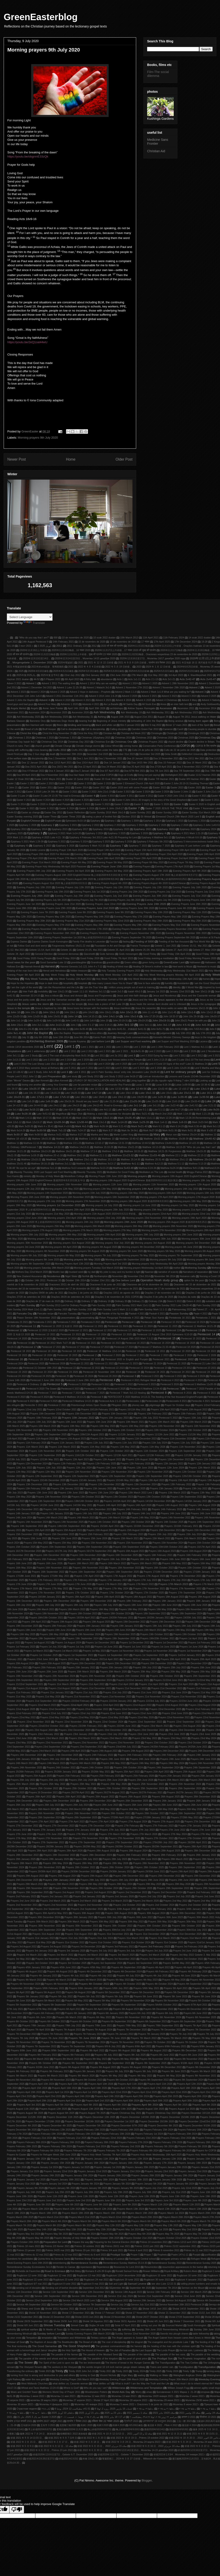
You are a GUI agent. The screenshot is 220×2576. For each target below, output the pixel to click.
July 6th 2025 (41, 1037)
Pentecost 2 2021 (135, 1355)
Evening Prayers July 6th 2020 (50, 900)
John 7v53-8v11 (196, 1029)
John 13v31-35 (55, 1016)
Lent (48, 1046)
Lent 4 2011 (70, 1064)
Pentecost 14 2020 (17, 1338)
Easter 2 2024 (65, 783)
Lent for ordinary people (180, 1072)
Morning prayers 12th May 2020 (62, 1189)
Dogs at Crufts (125, 775)
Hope (217, 979)
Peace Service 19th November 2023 (36, 1318)
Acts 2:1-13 (152, 679)
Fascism (114, 941)
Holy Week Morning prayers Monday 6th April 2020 (172, 975)
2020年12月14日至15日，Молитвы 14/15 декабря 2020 (85, 658)
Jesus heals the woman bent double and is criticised (157, 1004)
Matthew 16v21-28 (66, 1151)
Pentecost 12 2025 (151, 1330)
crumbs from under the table (103, 750)
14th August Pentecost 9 (35, 642)
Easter (212, 779)
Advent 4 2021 (83, 700)
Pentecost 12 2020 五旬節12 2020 (46, 1330)
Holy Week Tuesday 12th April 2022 (73, 979)
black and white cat (106, 725)
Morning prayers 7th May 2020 (137, 1255)
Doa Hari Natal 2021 (79, 775)
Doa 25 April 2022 (135, 766)
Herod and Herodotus (54, 970)
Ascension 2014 (207, 708)
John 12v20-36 (35, 1016)
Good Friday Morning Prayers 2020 (197, 958)
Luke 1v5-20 (27, 1101)
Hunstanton (183, 983)
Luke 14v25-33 (72, 1093)
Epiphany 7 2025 (161, 845)
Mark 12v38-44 (79, 1122)
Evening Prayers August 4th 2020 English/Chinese (159, 883)
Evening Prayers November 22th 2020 (177, 929)
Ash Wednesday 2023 (186, 712)
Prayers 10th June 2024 (99, 1422)
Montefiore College (74, 1176)
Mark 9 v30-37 (208, 1130)
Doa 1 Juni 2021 (85, 758)
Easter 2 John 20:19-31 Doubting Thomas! (186, 783)
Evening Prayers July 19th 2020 (52, 891)
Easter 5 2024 (121, 804)
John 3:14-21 (106, 1025)
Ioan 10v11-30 (60, 991)
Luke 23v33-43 (193, 1101)
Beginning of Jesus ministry (111, 721)
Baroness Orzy (38, 721)
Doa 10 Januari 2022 (138, 758)
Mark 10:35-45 (64, 1118)
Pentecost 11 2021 (93, 1326)
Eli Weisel (146, 816)
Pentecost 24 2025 (41, 1376)
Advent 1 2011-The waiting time (58, 683)
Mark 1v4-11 (160, 1122)
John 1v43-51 (72, 1020)
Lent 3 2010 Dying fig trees (154, 1055)
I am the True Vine (93, 987)
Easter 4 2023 (23, 800)
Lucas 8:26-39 (163, 1084)
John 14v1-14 (110, 1016)
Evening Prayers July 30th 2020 (150, 896)
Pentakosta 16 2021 (180, 1318)
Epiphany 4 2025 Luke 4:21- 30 (48, 837)
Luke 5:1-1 (142, 1109)
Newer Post (16, 459)
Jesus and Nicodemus (164, 995)
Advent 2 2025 (57, 692)
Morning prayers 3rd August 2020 (153, 1243)
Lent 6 (64, 1071)
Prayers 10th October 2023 (126, 1430)
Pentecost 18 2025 (72, 1351)
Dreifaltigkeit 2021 (174, 775)
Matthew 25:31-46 (155, 1159)
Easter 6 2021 (27, 808)
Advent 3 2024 (189, 696)
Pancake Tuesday (67, 1313)
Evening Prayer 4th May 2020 (76, 862)
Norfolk (86, 1276)
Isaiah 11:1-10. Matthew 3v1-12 (89, 991)
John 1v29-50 (54, 1020)
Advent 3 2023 (169, 696)
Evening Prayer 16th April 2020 (178, 850)
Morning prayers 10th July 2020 (199, 1180)
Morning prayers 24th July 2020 (82, 1222)
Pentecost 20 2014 (38, 1359)
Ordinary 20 (121, 1301)
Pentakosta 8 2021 (91, 1322)
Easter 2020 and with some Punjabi (129, 787)
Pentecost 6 (14, 1388)
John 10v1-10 (51, 1012)
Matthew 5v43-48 (123, 1167)
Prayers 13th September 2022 (186, 1497)
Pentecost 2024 (15, 1363)
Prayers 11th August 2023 (72, 1438)
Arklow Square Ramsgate (141, 708)
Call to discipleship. (95, 729)
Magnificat (61, 1114)
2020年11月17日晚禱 (171, 650)
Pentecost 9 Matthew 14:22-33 (78, 1401)
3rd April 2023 (175, 675)
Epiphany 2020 (121, 829)
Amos (163, 704)
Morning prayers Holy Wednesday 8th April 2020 (158, 1263)
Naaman (149, 1272)
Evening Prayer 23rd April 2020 (166, 854)
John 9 (212, 1029)
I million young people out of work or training (131, 987)
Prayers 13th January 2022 (65, 1488)
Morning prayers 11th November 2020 (153, 1184)
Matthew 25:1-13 (107, 1159)
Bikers (60, 725)
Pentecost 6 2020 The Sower (41, 1388)
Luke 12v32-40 (160, 1089)
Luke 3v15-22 (31, 1109)
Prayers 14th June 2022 (173, 1513)
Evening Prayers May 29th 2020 (130, 925)
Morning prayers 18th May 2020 (190, 1201)
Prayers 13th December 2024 (141, 1484)
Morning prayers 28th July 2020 (27, 1234)
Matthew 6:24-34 (147, 1168)
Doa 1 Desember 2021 (60, 758)
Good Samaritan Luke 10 (53, 962)
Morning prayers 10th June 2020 (24, 1184)
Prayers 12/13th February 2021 (153, 1455)
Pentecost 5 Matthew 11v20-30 (199, 1384)
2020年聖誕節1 (66, 662)
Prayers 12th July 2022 (19, 1467)
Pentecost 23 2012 (182, 1368)
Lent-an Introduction (153, 1076)
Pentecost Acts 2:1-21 (110, 1401)
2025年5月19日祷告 (88, 671)
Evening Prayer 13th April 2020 (66, 850)
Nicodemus (53, 1276)
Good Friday (149, 954)
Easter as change (30, 812)
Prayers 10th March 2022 (162, 1422)
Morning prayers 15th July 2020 (89, 1193)
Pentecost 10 (148, 1321)
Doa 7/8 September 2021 (187, 771)
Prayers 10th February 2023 (187, 1413)
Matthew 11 (13, 1143)
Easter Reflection (76, 812)
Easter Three (50, 816)
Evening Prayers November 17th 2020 (87, 929)
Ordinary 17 (87, 1301)
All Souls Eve (149, 704)
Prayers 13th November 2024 (51, 1497)
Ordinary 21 (138, 1301)
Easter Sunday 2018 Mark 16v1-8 (107, 812)
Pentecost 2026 (57, 1363)
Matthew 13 (53, 1143)
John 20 (104, 1020)
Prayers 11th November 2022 (186, 1447)
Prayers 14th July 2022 (86, 1513)
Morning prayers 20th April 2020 (73, 1209)
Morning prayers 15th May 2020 (127, 1193)
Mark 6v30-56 (38, 1130)
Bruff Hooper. (49, 729)
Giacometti (89, 954)
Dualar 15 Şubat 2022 (77, 779)
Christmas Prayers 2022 (150, 742)
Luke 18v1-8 (81, 1097)
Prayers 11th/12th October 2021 (83, 1455)
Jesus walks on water (171, 1008)
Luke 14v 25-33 (31, 1093)
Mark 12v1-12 (14, 1122)
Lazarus (203, 1041)
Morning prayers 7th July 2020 (101, 1255)
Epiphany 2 (47, 824)
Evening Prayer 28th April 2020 (103, 858)
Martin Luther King (123, 1134)
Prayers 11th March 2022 (62, 1447)
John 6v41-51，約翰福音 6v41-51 (129, 1029)
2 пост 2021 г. (26, 646)
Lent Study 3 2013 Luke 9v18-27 (121, 1076)
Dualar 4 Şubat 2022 (132, 779)
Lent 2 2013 (87, 1051)
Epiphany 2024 (208, 829)
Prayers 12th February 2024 (67, 1463)
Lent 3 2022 (32, 1060)
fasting (126, 941)
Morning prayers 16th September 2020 (114, 1197)
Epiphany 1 (111, 821)
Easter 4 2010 (107, 796)
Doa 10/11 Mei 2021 (194, 758)
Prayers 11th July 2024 (154, 1442)
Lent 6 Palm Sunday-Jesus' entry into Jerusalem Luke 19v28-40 (125, 1072)
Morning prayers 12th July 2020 (24, 1189)
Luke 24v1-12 (55, 1105)
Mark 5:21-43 (120, 1126)
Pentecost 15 (167, 1338)
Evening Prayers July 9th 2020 (161, 900)
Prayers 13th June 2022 (40, 1492)
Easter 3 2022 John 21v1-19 (97, 791)
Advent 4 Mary (189, 700)
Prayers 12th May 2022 (19, 1472)
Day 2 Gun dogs (36, 754)
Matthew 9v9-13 (191, 1168)
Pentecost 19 (133, 1351)
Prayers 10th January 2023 (114, 1418)
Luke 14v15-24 (52, 1093)
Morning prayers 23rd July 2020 (104, 1218)
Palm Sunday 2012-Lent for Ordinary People (63, 1305)
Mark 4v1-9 (82, 1126)
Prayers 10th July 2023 (194, 1418)
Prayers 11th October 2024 (149, 1451)
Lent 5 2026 (155, 1068)
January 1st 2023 (156, 991)
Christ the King (29, 733)
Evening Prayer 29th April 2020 (140, 858)
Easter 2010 (28, 787)
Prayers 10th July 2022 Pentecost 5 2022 (155, 1418)
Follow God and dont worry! (32, 946)
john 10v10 (89, 1012)
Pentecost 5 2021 (100, 1384)
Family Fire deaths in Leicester (88, 941)
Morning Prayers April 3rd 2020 (110, 1263)
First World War (201, 941)
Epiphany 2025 (15, 833)
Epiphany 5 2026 (123, 841)
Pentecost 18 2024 (46, 1351)
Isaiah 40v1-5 (135, 991)
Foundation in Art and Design (110, 946)
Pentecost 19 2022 (205, 1351)
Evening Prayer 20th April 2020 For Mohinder (46, 854)
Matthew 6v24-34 (169, 1168)
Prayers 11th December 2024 (176, 1438)
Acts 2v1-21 (168, 679)
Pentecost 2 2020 (111, 1355)
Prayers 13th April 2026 (181, 1480)
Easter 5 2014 (18, 804)
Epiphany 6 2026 (65, 845)
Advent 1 (31, 683)
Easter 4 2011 (126, 796)
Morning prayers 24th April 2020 (189, 1218)
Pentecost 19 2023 (17, 1355)
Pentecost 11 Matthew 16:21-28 (199, 1326)
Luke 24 (210, 1101)
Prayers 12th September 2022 (42, 1476)
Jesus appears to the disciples (176, 999)
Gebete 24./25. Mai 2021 (90, 950)
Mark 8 (94, 1130)
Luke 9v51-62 (43, 1114)
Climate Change (63, 746)
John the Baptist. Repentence (69, 1033)
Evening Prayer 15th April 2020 (141, 850)
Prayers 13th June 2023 (71, 1492)
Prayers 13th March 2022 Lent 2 (136, 1492)
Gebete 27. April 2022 (176, 950)
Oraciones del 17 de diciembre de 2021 (75, 1288)
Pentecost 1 (129, 1321)
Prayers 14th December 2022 (59, 1509)
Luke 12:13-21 (96, 1089)
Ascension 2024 (37, 712)
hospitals (83, 983)
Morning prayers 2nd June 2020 (82, 1239)
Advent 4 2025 (143, 700)
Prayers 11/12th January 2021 (125, 1434)
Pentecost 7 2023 (47, 1393)
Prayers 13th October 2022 (85, 1497)
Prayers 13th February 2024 (31, 1488)
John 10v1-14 (71, 1012)
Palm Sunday (27, 1305)
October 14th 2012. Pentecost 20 (43, 1280)
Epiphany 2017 (80, 829)
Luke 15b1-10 (127, 1093)
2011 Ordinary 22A (77, 646)
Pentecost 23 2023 (17, 1372)
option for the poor (194, 1280)
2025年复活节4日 (50, 675)
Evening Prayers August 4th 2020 (110, 883)
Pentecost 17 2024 (124, 1347)
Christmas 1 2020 (44, 737)
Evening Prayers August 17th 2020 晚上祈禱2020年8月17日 (165, 875)
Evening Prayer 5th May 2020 (112, 862)
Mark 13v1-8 (99, 1122)
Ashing (102, 716)
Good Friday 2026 (90, 958)
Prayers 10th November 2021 (164, 1426)
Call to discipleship (71, 729)
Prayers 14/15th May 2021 (78, 1505)
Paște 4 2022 (200, 1313)
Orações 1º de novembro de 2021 (163, 1293)
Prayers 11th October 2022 (80, 1451)
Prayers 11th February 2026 (31, 1442)
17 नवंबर (145, 642)
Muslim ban (58, 1272)
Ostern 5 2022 (174, 1301)
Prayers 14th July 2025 (144, 1513)
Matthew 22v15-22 (31, 1159)
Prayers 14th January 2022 (201, 1509)
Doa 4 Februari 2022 (33, 771)
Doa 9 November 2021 (52, 775)
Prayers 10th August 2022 (193, 1409)
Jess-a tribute (51, 995)
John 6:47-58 (45, 1029)
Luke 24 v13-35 (15, 1105)
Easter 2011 (46, 787)
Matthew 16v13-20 (41, 1151)
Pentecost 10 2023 (171, 1322)
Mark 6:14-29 (177, 1126)
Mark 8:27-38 (110, 1130)
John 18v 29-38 (191, 1016)
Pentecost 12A (173, 1330)
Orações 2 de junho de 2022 (200, 1293)
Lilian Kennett (41, 1080)
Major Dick (76, 1114)
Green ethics (131, 962)
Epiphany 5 (213, 837)
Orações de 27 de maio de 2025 (43, 1301)
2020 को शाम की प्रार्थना (112, 646)
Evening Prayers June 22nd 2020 (103, 904)
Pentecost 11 (28, 1326)
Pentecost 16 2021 (86, 1343)
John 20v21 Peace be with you (191, 1020)
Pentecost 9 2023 (25, 1401)
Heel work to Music (182, 966)
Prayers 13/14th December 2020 (48, 1480)
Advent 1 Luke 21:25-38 (69, 687)
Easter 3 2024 (142, 791)
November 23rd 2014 (138, 1276)
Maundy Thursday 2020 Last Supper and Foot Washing (43, 1172)
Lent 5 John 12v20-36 (178, 1068)
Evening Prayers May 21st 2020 (72, 921)
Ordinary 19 (104, 1301)
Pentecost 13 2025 (121, 1334)
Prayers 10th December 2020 (45, 1413)
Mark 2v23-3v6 (200, 1122)
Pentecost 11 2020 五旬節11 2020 (59, 1326)
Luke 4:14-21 (70, 1109)
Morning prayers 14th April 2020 (140, 1188)
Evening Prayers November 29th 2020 (140, 933)
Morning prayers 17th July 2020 (44, 1201)
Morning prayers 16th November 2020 (70, 1197)
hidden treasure (78, 970)
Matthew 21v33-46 (150, 1155)
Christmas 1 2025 (67, 737)
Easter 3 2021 (70, 791)
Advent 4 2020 (63, 700)
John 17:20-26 (151, 1016)
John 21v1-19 (19, 1024)
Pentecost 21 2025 (177, 1363)
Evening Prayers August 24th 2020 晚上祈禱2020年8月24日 (88, 879)
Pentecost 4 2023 (170, 1380)
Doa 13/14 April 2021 (88, 762)
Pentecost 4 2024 (193, 1380)
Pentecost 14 (206, 1334)
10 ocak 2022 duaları (104, 637)
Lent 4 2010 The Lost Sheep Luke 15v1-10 (36, 1064)
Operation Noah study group (159, 1280)
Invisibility (43, 991)
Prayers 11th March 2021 (30, 1447)
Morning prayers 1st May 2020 (177, 1205)
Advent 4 (44, 699)
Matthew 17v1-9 (110, 1151)
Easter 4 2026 (81, 800)
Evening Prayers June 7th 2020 (37, 912)
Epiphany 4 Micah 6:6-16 (189, 837)
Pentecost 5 (55, 1384)
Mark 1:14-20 (184, 1114)
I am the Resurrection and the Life (61, 987)
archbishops (116, 708)
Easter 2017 (99, 787)
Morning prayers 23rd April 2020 (64, 1218)
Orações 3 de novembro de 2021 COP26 (117, 1297)
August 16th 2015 (120, 717)
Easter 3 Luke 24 (20, 796)
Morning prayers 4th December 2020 (141, 1247)
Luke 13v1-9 (201, 1088)
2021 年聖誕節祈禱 (17, 666)
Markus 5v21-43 (56, 1134)
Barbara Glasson (16, 721)
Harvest (49, 966)
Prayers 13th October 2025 (151, 1497)
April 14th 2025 (76, 708)
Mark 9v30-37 (15, 1134)
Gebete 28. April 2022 (18, 954)
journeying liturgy (147, 1033)
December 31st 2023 (124, 754)
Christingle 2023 (196, 733)
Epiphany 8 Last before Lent (190, 845)
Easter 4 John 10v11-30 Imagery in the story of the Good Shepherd (151, 800)
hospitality (68, 983)
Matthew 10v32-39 (154, 1138)
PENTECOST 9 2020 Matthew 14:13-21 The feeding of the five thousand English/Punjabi (155, 1397)
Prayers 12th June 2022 (109, 1467)
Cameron (168, 729)
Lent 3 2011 (179, 1055)
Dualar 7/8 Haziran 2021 (161, 779)
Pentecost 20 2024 (64, 1359)
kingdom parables (16, 1041)
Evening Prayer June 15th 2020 (109, 866)
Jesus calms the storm (35, 1003)
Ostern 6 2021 (193, 1301)
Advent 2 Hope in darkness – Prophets (90, 692)
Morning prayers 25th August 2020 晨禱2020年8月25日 (177, 1222)
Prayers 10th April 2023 (163, 1409)
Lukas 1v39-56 (183, 1084)
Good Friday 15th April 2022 (176, 954)
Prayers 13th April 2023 (151, 1480)
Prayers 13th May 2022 (203, 1492)
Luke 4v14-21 (124, 1109)
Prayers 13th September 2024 (45, 1501)
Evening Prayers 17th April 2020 (172, 866)
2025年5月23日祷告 (189, 671)
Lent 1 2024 (122, 1047)
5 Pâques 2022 (52, 679)
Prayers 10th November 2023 (22, 1430)
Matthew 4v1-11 (130, 1163)
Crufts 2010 (59, 749)
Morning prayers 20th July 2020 (112, 1209)
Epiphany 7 (116, 845)
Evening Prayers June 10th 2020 (199, 900)
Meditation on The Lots (151, 1172)
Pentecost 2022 (184, 1359)
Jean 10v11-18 (202, 991)
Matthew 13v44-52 (165, 1143)
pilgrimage (154, 1405)
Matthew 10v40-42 (204, 1138)
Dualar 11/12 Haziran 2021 (202, 775)
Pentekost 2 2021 (57, 1405)
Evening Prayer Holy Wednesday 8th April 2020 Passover (56, 866)
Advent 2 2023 (18, 692)
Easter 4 (90, 795)
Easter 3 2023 (123, 791)
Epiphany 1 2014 (152, 821)
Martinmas (143, 1134)
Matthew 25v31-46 (17, 1163)
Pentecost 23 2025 (68, 1372)
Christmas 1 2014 (21, 737)
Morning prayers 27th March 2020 (81, 1230)
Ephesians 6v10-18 (76, 821)
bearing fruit (85, 721)
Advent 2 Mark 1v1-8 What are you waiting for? (166, 692)
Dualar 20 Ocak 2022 (105, 779)
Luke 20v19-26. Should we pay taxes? (79, 1101)
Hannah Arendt (32, 966)
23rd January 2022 (95, 675)
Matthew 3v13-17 (107, 1163)
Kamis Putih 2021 (102, 1037)
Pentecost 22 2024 (139, 1368)
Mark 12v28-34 (56, 1122)
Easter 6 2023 (47, 808)
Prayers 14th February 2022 (132, 1509)
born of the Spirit (200, 725)
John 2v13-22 (57, 1024)
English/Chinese (30, 820)
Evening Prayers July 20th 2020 (127, 891)
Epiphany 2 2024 (135, 825)
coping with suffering (18, 750)
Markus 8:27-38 (77, 1134)
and (194, 704)
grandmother (113, 962)
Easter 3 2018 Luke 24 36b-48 (42, 791)
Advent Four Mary (47, 704)
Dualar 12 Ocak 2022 (18, 779)
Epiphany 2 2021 (68, 825)
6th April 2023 (72, 679)
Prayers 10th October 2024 (159, 1430)
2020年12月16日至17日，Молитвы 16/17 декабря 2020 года (152, 658)
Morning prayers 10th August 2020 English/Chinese (179, 1176)
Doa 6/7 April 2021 (110, 771)
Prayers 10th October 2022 (93, 1430)
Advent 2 (194, 687)
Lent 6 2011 (79, 1072)
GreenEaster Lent (174, 962)
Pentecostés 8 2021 (176, 1401)
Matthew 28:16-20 (40, 1163)
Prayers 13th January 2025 (131, 1488)
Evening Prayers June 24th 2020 (146, 903)
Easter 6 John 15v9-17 (111, 808)
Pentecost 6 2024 (93, 1388)
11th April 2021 (151, 637)
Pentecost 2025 (36, 1363)
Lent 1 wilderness (35, 1051)
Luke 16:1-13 (208, 1092)
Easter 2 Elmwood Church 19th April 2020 (138, 783)
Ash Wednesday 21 (82, 717)
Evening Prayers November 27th (97, 933)
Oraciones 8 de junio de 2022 (106, 1284)
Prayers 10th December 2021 (81, 1413)
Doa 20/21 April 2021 (36, 766)
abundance (107, 679)
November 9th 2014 (164, 1276)
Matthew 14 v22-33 (189, 1143)
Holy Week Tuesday (37, 978)
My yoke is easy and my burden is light (119, 1272)
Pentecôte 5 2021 (34, 1405)
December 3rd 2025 (149, 754)
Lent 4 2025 (121, 1064)
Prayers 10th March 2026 (42, 1426)
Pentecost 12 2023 (103, 1330)
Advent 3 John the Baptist (21, 700)
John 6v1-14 (63, 1029)
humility (169, 983)
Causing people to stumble (202, 729)
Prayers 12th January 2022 (168, 1463)
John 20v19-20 (140, 1020)
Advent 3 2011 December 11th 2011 (65, 696)
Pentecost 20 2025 (90, 1359)
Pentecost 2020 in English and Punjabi (126, 1359)
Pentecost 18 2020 (186, 1347)
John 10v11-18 (107, 1012)
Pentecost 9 (97, 1397)
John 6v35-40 (81, 1029)
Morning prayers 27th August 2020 (40, 1230)
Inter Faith (28, 991)
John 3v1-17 (164, 1024)
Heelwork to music (206, 966)
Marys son (171, 1134)
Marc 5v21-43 (143, 1114)
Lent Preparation (51, 1076)
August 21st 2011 (143, 717)
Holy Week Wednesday (140, 979)
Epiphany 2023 (188, 829)
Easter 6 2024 (67, 808)
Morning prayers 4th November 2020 (45, 1251)
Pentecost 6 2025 (116, 1388)
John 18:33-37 (171, 1016)
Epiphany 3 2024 (94, 833)
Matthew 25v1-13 (179, 1159)
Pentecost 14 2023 (42, 1338)
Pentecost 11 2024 (142, 1326)
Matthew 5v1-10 (48, 1168)
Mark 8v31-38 (189, 1130)
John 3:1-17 (88, 1025)
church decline (176, 742)
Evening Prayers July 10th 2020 (34, 887)
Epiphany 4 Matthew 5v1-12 (156, 837)
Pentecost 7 (174, 1388)
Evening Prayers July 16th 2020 (190, 887)
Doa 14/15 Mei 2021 (142, 762)
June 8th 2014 (81, 1037)
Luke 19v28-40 (139, 1097)
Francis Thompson (140, 946)
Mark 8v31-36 (169, 1130)
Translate (34, 622)
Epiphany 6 (21, 845)
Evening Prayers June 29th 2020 (54, 908)
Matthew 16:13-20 (152, 1147)
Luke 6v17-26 (176, 1109)
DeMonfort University (192, 754)
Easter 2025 (194, 787)
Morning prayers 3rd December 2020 (196, 1243)
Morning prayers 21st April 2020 (190, 1209)
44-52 (37, 679)
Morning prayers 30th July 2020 (160, 1239)
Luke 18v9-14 (100, 1097)
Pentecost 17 (29, 1346)
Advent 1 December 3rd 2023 (36, 687)
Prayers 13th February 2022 (176, 1484)
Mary (157, 1134)
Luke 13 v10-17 (181, 1089)
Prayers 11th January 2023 (65, 1442)
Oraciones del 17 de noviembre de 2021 (164, 1288)
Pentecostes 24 (153, 1401)
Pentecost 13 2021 (45, 1334)
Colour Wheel (111, 746)
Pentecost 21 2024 (152, 1363)
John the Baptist (37, 1033)
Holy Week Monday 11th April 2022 (118, 975)
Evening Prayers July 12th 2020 (73, 887)
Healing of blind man (117, 966)
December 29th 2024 (71, 754)
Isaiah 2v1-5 (117, 991)
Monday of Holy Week (48, 1176)
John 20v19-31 (161, 1020)
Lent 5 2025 (138, 1068)
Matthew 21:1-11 (98, 1155)
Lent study (71, 1076)
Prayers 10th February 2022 (153, 1413)
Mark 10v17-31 (84, 1118)
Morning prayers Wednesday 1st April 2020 (146, 1268)
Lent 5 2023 (104, 1068)
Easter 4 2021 (199, 796)
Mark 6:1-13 (159, 1126)
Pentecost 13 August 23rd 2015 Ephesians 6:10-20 (164, 1334)
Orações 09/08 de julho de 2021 (46, 1293)
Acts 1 (120, 679)
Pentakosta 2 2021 (206, 1318)
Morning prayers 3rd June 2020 (23, 1247)
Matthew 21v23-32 (123, 1155)
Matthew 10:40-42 (129, 1138)
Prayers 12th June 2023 (140, 1467)
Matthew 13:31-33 (118, 1143)
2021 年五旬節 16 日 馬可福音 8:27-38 (196, 662)
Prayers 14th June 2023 (203, 1513)
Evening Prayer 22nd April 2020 (128, 854)
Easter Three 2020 (71, 816)
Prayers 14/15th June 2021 (45, 1505)
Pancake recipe (45, 1313)
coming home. (130, 746)
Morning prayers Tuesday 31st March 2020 (96, 1268)
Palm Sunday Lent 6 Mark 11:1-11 (115, 1309)
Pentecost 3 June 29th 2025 (80, 1380)
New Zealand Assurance (29, 1276)
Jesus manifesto (122, 1008)
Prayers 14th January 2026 (54, 1513)
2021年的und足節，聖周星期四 (47, 666)
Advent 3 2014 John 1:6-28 (103, 696)
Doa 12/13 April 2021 (60, 762)
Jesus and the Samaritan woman (58, 1000)
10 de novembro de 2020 (75, 637)
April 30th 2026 (97, 708)
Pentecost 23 (161, 1368)
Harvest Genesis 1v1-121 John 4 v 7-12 (81, 966)
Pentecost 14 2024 (66, 1338)
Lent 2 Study (31, 1055)
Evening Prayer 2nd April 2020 (178, 858)
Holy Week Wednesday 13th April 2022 (177, 979)
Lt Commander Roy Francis (116, 1084)
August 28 (162, 717)
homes (206, 979)
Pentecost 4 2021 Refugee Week (138, 1380)
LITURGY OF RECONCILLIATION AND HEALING (99, 1080)
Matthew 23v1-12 (83, 1159)
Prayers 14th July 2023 (115, 1513)
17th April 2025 (162, 642)
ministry (27, 1176)
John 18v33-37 (212, 1016)
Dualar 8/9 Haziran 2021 (192, 779)
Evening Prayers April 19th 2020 (150, 871)
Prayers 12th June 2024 (171, 1467)
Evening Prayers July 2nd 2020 (111, 896)
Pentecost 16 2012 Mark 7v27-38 (53, 1343)
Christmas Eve (102, 742)
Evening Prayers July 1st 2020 (90, 891)
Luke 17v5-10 (61, 1096)
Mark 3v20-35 (26, 1126)
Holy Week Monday (82, 974)
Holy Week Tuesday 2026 (109, 979)
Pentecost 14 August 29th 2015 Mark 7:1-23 (129, 1338)
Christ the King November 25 (57, 733)
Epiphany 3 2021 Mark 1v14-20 (64, 833)
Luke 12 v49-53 (75, 1089)
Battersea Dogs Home (62, 721)
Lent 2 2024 (172, 1051)
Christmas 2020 (165, 737)
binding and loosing (79, 724)
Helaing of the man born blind (22, 970)
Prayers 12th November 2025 (153, 1472)
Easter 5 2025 (141, 804)
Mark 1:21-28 (203, 1114)
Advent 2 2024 (38, 692)
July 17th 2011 (203, 1033)
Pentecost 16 (24, 1343)
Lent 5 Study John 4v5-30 (42, 1072)
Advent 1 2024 (130, 683)
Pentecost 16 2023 (135, 1343)
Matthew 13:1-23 (72, 1143)
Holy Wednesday (154, 970)
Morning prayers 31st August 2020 (72, 1243)
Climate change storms (88, 746)
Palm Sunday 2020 (101, 1305)
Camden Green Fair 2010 (145, 729)
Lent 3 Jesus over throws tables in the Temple (118, 1060)
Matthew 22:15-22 (197, 1155)
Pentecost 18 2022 (210, 1347)
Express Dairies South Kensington (50, 941)
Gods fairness (106, 954)
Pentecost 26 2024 (108, 1376)
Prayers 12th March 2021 (202, 1467)
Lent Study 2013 (90, 1076)
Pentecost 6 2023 (70, 1388)
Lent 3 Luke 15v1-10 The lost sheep (191, 1060)
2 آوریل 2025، (45, 646)
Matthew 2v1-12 (63, 1163)
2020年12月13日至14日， (37, 658)
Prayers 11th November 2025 (45, 1451)
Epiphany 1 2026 (27, 825)
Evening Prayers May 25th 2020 (190, 921)
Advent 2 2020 (212, 687)
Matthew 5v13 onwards (74, 1168)
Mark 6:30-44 (195, 1126)
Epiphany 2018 (101, 829)
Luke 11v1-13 (54, 1088)
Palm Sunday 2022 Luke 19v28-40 (173, 1305)
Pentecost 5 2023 (146, 1384)
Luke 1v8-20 (46, 1101)
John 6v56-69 (176, 1029)
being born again (198, 720)
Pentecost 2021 (161, 1359)
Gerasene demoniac (68, 954)
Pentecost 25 (62, 1376)
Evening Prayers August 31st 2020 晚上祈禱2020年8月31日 (55, 883)
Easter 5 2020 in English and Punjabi (50, 804)
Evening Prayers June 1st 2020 (24, 904)
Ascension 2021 (15, 712)
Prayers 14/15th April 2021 (118, 1501)
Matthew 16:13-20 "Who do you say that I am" (191, 1147)
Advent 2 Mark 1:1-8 (126, 692)
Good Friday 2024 (66, 958)
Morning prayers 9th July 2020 (38, 437)
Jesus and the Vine (142, 1000)
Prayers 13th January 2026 (164, 1488)
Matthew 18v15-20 (196, 1151)
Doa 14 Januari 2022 (115, 762)
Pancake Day (24, 1313)
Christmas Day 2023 (79, 742)
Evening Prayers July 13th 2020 (112, 887)
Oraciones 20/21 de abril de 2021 (67, 1284)
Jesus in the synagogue (203, 1004)
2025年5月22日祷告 (164, 671)
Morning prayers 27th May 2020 (120, 1230)
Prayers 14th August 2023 (170, 1505)
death (52, 754)
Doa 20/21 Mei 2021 (62, 766)
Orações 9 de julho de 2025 (158, 1297)
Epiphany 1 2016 (197, 821)
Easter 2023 (177, 787)
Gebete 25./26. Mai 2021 (148, 950)
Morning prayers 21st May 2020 (52, 1214)
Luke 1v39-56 (200, 1096)
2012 (94, 646)
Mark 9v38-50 (35, 1134)
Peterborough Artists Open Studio (89, 1405)
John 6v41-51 (100, 1029)
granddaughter (79, 962)
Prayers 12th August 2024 (140, 1459)
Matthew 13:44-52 (141, 1143)
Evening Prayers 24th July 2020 (34, 871)
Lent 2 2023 (155, 1051)
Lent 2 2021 (104, 1051)
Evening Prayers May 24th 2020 (151, 921)
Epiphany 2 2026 (179, 825)
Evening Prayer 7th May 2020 (183, 862)
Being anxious (175, 721)
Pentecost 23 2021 (206, 1368)
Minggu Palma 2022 (197, 1172)
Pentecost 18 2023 (21, 1351)
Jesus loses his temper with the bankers (88, 1008)
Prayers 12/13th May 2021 (44, 1459)
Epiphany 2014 (39, 829)
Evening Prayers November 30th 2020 (186, 933)
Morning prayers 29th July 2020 (142, 1234)
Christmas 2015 (144, 737)
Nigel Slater (71, 1276)
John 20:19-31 (120, 1020)
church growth (42, 746)
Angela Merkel (18, 708)
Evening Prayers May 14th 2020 (92, 916)
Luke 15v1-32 (147, 1092)
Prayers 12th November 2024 (117, 1472)
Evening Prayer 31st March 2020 (39, 862)
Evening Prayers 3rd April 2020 (73, 871)
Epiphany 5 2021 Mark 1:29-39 (27, 841)
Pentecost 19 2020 (180, 1351)
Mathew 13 (210, 1134)
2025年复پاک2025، (26, 675)
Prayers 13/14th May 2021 (121, 1480)
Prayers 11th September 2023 (185, 1451)
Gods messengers (128, 954)
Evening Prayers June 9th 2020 (113, 912)
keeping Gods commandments (132, 1037)
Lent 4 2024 (104, 1064)
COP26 (185, 745)
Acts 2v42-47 (187, 679)
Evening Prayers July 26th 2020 (30, 895)
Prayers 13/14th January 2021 (86, 1480)
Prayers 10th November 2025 (58, 1430)
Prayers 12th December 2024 (32, 1463)
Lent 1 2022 (105, 1047)
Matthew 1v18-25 (30, 1155)
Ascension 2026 (80, 712)
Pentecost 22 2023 (115, 1368)
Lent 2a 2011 (116, 1055)
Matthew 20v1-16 (76, 1155)
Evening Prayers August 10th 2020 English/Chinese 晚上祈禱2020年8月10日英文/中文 (82, 875)
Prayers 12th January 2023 (202, 1463)
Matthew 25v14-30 (204, 1159)
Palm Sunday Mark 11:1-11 (153, 1309)
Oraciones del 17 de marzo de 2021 (119, 1288)
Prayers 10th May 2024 (132, 1426)
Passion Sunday (179, 1313)
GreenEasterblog (40, 17)
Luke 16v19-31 (16, 1096)
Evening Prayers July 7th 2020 (87, 900)
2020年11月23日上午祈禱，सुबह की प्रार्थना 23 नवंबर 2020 (88, 654)
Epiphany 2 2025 (157, 825)
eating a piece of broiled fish (101, 816)
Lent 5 (216, 1063)
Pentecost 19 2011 (155, 1351)
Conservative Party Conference (159, 746)
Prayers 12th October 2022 (187, 1472)
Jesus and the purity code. (21, 1000)
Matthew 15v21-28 (128, 1147)
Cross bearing (40, 750)
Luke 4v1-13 (87, 1109)
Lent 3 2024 (66, 1060)
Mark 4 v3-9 (64, 1126)
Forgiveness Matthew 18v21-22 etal (71, 946)
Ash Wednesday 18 (131, 712)
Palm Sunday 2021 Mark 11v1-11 (133, 1305)
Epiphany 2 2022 (90, 825)
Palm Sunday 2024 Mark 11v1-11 (25, 1309)
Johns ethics (96, 1033)
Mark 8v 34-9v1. (130, 1130)
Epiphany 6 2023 (42, 845)
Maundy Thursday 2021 (89, 1172)
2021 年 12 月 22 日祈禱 (101, 662)
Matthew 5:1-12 (176, 1163)
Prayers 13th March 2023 (172, 1492)
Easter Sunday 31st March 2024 (199, 812)
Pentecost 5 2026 (169, 1384)
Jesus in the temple (18, 1008)
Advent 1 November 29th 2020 (168, 687)
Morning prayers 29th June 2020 (181, 1234)
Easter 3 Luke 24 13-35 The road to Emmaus (57, 796)
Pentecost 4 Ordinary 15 (29, 1384)
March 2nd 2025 (164, 1114)
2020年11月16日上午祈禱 (33, 650)
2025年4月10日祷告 (38, 671)
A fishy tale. (90, 679)
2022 (70, 666)
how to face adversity (149, 983)
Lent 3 (131, 1055)
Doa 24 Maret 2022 (111, 766)
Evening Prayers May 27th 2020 (53, 925)
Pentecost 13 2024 (96, 1334)
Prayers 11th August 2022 (41, 1438)
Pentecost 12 (14, 1330)
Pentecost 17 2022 (75, 1347)
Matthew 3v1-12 (84, 1163)
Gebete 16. (66, 950)
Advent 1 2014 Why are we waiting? (99, 683)
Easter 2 (11, 783)
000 (56, 637)
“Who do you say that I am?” (34, 637)
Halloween (195, 962)
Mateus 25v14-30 (191, 1134)
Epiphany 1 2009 (130, 821)
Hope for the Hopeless (22, 983)
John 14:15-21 (90, 1016)
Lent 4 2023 (87, 1064)
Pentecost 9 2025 (48, 1401)
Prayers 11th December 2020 (105, 1438)
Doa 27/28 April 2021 (161, 766)
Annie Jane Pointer (53, 708)
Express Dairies (19, 941)
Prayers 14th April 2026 (139, 1505)
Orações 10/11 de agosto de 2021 (121, 1293)
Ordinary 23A (155, 1301)
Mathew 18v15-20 (41, 1138)
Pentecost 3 (129, 1375)
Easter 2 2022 (27, 783)
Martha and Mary (100, 1134)
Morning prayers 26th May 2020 (131, 1226)
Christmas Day (207, 737)
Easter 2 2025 (84, 783)
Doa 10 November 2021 (166, 758)
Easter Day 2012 (53, 812)
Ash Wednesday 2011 (158, 712)
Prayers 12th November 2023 (81, 1472)
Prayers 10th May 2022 (73, 1426)
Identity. (177, 987)
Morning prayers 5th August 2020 (87, 1251)
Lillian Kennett (60, 1080)
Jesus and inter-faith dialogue (132, 995)
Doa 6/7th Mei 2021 (134, 771)
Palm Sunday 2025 (57, 1309)
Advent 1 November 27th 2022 (132, 687)
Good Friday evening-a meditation (156, 958)
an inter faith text (179, 704)
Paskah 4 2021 (137, 1313)
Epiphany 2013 (19, 829)
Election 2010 (128, 816)
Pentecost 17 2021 (51, 1347)
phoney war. (138, 1405)
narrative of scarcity (168, 1272)
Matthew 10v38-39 (178, 1138)
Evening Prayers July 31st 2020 (189, 896)
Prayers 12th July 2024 (79, 1467)
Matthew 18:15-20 (133, 1151)
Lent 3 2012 (196, 1055)
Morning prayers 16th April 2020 (165, 1193)
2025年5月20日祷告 (113, 671)
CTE (125, 750)
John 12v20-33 (15, 1016)
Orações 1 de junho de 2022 (83, 1293)
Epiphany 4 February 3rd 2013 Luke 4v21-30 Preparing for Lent (103, 837)
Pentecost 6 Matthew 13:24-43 (146, 1388)
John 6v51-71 (158, 1029)
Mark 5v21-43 (139, 1126)
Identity (163, 987)
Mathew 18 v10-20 (17, 1138)
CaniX (180, 729)
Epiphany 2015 (60, 829)
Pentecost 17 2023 (100, 1347)
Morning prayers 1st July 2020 (102, 1205)
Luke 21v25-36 (132, 1101)
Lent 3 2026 (83, 1060)
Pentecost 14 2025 (91, 1338)
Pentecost (111, 1321)
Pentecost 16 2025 (185, 1343)
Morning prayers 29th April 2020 (104, 1234)
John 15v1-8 (131, 1016)
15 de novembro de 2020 (91, 642)
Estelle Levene (37, 850)
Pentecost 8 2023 (16, 1397)
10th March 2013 (129, 637)
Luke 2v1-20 (153, 1105)
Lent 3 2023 (49, 1060)
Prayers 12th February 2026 (135, 1463)
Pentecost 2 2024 (182, 1355)
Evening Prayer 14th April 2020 (103, 850)
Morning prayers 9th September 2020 (30, 1263)
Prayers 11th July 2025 (183, 1442)
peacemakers (68, 1318)
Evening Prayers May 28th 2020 (92, 925)
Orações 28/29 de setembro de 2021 (70, 1297)
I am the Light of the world (24, 987)
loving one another (31, 1084)
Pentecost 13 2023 (70, 1334)
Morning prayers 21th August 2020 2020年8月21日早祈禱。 (106, 1214)
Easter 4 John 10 (102, 800)
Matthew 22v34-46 (57, 1159)
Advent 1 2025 (150, 683)
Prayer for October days (177, 1405)
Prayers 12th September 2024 (115, 1476)
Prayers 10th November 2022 (200, 1426)
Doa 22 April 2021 (87, 766)
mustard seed (76, 1272)
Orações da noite (187, 1297)
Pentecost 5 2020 (77, 1384)
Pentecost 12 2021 (78, 1330)
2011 (59, 645)
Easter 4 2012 (145, 796)
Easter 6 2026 (87, 808)
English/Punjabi (53, 821)
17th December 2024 (185, 642)
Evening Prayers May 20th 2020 (34, 921)
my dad (91, 1272)
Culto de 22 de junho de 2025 (180, 750)
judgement (165, 1033)
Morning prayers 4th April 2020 (61, 1247)
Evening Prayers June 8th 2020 (75, 912)
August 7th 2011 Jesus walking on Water (194, 717)
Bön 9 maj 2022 (153, 725)
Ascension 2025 (58, 712)
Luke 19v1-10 (119, 1097)
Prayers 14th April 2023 (109, 1505)
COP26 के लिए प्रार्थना (205, 746)
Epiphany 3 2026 (139, 833)
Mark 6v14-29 (18, 1130)
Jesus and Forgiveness (100, 995)
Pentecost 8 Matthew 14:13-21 (69, 1397)
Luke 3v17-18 (51, 1109)
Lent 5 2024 (121, 1068)
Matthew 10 (108, 1138)
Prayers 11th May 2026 (152, 1447)
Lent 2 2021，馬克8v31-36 (130, 1051)
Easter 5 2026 (161, 804)
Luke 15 (111, 1093)
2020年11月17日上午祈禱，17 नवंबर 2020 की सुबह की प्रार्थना (125, 650)
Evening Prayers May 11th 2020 (190, 912)
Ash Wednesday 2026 (56, 717)
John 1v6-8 (90, 1020)
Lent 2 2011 (69, 1051)
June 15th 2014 (61, 1037)
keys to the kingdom (205, 1037)
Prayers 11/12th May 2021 (193, 1434)
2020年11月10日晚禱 (138, 646)
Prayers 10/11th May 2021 (132, 1409)
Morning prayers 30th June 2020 (199, 1239)
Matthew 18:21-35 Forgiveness (165, 1151)
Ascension (166, 708)
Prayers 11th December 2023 (141, 1438)
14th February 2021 (63, 642)
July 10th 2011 (183, 1033)
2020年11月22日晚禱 (44, 654)
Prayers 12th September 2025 (152, 1476)
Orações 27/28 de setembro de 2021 (26, 1297)
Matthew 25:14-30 (130, 1159)
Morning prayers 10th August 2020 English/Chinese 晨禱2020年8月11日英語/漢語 (134, 1180)
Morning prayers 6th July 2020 (27, 1255)
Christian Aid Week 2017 (134, 733)
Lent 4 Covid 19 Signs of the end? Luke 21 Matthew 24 (178, 1064)
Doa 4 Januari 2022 (59, 771)
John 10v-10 (31, 1012)
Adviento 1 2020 (69, 704)
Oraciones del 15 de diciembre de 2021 (194, 1284)
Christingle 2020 (175, 733)
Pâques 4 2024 (89, 1313)
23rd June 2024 (118, 675)
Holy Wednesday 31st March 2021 (185, 970)
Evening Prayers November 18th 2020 (132, 929)
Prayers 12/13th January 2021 (191, 1455)
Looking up (205, 1080)
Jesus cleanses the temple (68, 1004)
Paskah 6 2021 (157, 1313)
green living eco (150, 962)
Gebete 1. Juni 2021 (165, 946)
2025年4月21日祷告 (63, 671)
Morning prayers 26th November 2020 (173, 1226)
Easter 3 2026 (161, 791)
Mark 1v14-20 (119, 1122)
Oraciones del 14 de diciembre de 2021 (147, 1284)
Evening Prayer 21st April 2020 (90, 854)
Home (71, 459)
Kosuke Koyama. (77, 1041)
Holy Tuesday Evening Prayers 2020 (121, 970)
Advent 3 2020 (129, 696)
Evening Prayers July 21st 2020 (164, 891)
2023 (138, 666)
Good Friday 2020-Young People (34, 958)
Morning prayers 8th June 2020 (42, 1259)
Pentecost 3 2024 (196, 1376)
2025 (21, 671)
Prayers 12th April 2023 (76, 1459)
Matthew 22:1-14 (174, 1155)
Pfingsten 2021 (119, 1405)
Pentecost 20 (15, 1359)
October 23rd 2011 (101, 1280)
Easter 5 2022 (82, 804)
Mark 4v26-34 (101, 1126)
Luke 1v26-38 (159, 1097)
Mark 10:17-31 (44, 1118)
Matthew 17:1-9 (88, 1151)
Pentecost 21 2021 (80, 1363)
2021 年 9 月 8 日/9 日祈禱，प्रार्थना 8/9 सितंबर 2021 (144, 662)
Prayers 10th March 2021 (130, 1422)
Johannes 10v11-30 (197, 1008)
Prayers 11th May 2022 (93, 1447)
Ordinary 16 (70, 1301)
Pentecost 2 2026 (206, 1355)
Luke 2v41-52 (190, 1105)
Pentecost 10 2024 (195, 1322)
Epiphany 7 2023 (138, 845)
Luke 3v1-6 (13, 1109)
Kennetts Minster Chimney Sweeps (172, 1037)
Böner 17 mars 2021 (176, 725)
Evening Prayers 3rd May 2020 (112, 871)
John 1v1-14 (17, 1020)
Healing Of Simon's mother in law (150, 966)
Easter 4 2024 (43, 800)
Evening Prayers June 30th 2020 (136, 908)
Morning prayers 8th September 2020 (125, 1259)
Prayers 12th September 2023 (79, 1476)
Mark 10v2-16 (104, 1117)
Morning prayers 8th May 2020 (81, 1259)
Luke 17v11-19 (39, 1096)
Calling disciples (118, 729)
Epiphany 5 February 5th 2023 (153, 841)
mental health (175, 1172)
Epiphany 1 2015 (174, 821)
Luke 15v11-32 (186, 1092)
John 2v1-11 (38, 1025)
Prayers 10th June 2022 (69, 1422)
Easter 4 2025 (62, 800)
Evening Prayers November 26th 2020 (55, 933)
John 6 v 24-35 (26, 1029)
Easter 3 (211, 787)
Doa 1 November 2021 (110, 758)
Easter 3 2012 (14, 791)
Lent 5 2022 (87, 1068)
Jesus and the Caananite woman (198, 995)
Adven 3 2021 (14, 683)
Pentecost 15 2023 (191, 1338)
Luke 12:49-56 (138, 1088)
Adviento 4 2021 (90, 704)
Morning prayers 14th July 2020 (181, 1189)
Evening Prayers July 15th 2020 (151, 887)
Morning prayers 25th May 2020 (53, 1226)
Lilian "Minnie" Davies (18, 1080)
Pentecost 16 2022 (111, 1343)
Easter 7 (134, 808)
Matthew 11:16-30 (32, 1143)
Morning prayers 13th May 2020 (100, 1189)
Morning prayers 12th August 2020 (197, 1184)
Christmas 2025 (186, 737)
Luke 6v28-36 (195, 1109)
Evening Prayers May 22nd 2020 (111, 921)
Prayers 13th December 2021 (32, 1484)
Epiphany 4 (159, 833)
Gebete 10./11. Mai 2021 (194, 946)
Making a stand (95, 1114)
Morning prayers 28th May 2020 (65, 1234)
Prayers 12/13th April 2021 (118, 1455)
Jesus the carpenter (145, 1008)
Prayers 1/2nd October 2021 (62, 1409)
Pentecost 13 (193, 1330)
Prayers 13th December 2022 (69, 1484)
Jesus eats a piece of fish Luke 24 (106, 1004)
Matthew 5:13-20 (197, 1163)
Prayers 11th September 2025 (45, 1455)
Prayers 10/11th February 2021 (97, 1409)
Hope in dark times (49, 983)
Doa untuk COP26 (104, 775)
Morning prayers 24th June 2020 (123, 1221)
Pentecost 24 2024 (17, 1376)
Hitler (94, 970)
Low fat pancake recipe (85, 1084)
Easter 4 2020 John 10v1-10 (173, 796)
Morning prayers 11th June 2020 (110, 1184)
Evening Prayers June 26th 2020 (189, 904)
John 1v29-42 (35, 1020)
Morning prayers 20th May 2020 (151, 1209)
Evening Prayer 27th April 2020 (27, 858)
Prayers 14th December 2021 (23, 1509)
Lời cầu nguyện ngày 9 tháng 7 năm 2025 (173, 1080)
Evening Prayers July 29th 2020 (72, 896)
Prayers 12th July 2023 (49, 1467)
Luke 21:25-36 (111, 1101)
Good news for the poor (21, 962)
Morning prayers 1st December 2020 (58, 1205)
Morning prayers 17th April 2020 (156, 1197)
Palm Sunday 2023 (206, 1305)
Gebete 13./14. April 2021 (42, 950)
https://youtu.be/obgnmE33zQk (27, 156)
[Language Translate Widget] (29, 617)
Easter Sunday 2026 (167, 812)
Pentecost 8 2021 (206, 1393)
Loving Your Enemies (57, 1084)
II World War (192, 987)
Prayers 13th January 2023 (98, 1488)
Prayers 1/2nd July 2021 (29, 1409)
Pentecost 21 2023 (128, 1363)
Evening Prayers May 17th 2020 (131, 916)
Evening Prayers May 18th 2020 (170, 916)
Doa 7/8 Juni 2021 (159, 771)
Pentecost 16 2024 (160, 1343)
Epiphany (95, 821)
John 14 (72, 1016)
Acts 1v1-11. (134, 679)
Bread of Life (31, 729)
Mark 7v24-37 (79, 1130)
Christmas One (123, 741)
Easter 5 (195, 800)
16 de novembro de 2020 (123, 642)
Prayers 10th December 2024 (117, 1413)
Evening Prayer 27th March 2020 (65, 858)
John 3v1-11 (145, 1025)
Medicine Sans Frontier (157, 141)
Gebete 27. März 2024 (204, 950)
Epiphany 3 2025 (117, 833)
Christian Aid (156, 151)
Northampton (101, 1276)
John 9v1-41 (14, 1032)
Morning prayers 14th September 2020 (47, 1193)
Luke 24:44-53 (35, 1105)
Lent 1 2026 (139, 1047)
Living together (138, 1080)
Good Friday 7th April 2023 (118, 958)
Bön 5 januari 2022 (130, 725)
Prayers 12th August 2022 (107, 1459)
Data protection (208, 750)
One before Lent (125, 1280)
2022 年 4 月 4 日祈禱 (89, 666)
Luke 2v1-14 (134, 1105)
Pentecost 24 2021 (155, 1372)
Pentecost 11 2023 (118, 1326)
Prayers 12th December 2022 (174, 1459)
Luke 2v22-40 (172, 1105)
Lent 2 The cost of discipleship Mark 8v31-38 (66, 1055)
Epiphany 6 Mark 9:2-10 (92, 845)
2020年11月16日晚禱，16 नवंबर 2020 (70, 650)
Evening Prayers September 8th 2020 (175, 937)
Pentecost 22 (69, 1368)
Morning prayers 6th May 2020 (63, 1255)
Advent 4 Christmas (166, 700)
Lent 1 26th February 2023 (165, 1047)
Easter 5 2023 (102, 804)
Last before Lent (100, 1041)
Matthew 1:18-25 (88, 1138)
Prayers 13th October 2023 (118, 1497)
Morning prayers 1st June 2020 (139, 1205)
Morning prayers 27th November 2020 (161, 1230)
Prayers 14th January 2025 (21, 1513)
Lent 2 (54, 1051)
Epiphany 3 (34, 833)
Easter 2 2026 (103, 783)
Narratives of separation (195, 1272)
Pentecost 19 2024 (42, 1355)
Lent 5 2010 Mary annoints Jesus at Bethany (35, 1068)
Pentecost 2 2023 (159, 1355)
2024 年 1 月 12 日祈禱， (159, 666)
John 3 (73, 1025)
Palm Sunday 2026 (82, 1309)
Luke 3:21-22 (209, 1105)
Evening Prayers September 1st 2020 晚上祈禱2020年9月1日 (75, 937)
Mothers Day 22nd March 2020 (31, 1272)
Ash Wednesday (104, 712)
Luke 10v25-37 (31, 1088)
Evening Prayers (142, 866)
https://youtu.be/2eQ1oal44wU (27, 342)
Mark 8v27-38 (150, 1130)
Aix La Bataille (111, 704)
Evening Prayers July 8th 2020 (124, 900)
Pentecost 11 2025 (167, 1326)
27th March (137, 675)
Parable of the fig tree (113, 1313)
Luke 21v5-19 (173, 1101)
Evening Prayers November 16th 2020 (42, 929)
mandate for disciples (119, 1114)
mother (177, 1268)
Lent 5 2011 (70, 1068)
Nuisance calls (187, 1276)
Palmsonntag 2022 (182, 1309)
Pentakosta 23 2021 (17, 1322)
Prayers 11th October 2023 (115, 1451)
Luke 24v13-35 (74, 1105)
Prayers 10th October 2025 (193, 1430)
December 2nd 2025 (97, 754)
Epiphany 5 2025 (101, 841)
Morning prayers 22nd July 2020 (199, 1214)
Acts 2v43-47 (208, 679)
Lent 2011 (99, 1055)
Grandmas (96, 962)
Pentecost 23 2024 (42, 1372)
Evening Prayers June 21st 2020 (63, 904)
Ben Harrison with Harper (38, 725)
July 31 (26, 1037)
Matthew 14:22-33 (53, 1146)
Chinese (11, 733)
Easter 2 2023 (46, 783)
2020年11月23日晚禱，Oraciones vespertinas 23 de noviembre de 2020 (159, 654)
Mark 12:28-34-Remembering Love (198, 1118)
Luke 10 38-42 (203, 1084)
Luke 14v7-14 (93, 1092)
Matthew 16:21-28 (16, 1151)
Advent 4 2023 (103, 700)
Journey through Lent (120, 1032)
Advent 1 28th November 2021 (178, 683)
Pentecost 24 (133, 1372)
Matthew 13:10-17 (94, 1143)
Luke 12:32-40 (116, 1089)
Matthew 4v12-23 (154, 1163)
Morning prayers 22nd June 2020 (25, 1218)
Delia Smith (171, 754)
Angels (34, 708)
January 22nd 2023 (180, 991)
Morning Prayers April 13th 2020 (72, 1263)
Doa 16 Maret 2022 (197, 762)
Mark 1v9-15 (179, 1122)
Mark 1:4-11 (25, 1118)
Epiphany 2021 (143, 829)
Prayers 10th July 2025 (39, 1422)
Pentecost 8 (159, 1392)
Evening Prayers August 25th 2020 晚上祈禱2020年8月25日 (155, 879)
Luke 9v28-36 (23, 1113)
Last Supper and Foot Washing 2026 (175, 1041)
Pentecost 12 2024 (127, 1330)
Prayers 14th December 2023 (96, 1509)
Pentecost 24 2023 (206, 1372)
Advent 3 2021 (149, 696)
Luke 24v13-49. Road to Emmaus (105, 1105)
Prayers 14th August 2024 (202, 1505)
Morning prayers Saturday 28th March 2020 (47, 1268)
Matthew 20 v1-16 (53, 1155)
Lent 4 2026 (138, 1064)
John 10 (15, 1012)
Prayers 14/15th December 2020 (153, 1501)
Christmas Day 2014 (52, 742)
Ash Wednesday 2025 (28, 717)
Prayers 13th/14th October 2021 (82, 1501)
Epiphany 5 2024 (79, 841)
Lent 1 (69, 1046)
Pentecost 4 (107, 1380)
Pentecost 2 (89, 1355)
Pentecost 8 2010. (182, 1393)
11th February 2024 (173, 637)
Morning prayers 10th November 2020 (67, 1184)
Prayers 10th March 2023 (193, 1422)
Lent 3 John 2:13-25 (157, 1060)
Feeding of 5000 (144, 941)
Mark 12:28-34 (167, 1118)
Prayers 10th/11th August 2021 (87, 1434)
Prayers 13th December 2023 (105, 1484)
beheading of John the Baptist (147, 721)
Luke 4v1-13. (105, 1109)
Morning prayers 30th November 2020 (27, 1243)
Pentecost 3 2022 (173, 1376)
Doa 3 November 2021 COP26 (193, 766)
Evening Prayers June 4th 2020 (175, 908)
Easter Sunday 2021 (140, 812)
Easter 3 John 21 (182, 791)
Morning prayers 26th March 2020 (92, 1226)
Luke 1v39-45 (179, 1096)
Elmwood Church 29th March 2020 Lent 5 (178, 816)
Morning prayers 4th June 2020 (181, 1247)
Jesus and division (73, 995)
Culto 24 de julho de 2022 (146, 750)
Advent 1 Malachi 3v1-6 (98, 687)
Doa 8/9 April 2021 (26, 775)
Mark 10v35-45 (127, 1117)
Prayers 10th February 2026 (42, 1418)
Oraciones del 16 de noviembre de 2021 (28, 1288)
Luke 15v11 (166, 1093)
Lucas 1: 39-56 (143, 1084)
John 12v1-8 (188, 1012)
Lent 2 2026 (189, 1051)
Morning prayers (137, 1176)
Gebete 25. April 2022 (118, 950)
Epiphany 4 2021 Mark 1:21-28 (187, 833)
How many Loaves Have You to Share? (113, 983)
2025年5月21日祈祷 (138, 671)
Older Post (124, 459)
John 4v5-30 (202, 1024)
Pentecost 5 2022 (123, 1384)
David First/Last (15, 754)
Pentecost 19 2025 (67, 1355)
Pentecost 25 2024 (84, 1376)
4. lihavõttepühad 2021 (200, 675)
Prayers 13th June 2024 (102, 1492)
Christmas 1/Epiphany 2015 (95, 737)
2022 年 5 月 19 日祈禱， (118, 666)
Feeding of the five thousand (174, 941)
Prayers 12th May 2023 (48, 1472)
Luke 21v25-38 (154, 1101)
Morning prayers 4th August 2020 (99, 1247)
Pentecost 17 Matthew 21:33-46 (155, 1347)
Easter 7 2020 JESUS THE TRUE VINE (166, 808)
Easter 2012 (63, 787)
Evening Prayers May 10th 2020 (151, 912)
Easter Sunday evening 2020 (22, 816)
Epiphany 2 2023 (113, 825)
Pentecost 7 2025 (95, 1393)
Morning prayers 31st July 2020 (112, 1243)
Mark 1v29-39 (140, 1122)
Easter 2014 (81, 787)
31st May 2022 (156, 675)
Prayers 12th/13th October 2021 (190, 1476)
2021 (80, 662)
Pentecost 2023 (207, 1359)
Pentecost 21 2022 (104, 1363)
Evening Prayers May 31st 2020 (169, 925)
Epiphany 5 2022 (57, 841)
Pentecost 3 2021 (150, 1376)
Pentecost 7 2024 (71, 1393)
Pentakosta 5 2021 (67, 1322)
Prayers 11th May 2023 (123, 1447)
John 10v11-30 (128, 1012)
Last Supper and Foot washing (133, 1041)
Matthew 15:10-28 (103, 1147)
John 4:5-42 (183, 1024)
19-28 (204, 642)
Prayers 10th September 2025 (51, 1434)
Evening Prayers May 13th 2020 (53, 916)
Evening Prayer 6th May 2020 (148, 862)
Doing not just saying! (149, 775)
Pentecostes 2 (133, 1401)
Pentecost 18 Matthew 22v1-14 (104, 1351)
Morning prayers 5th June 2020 (126, 1251)
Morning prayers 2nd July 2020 (44, 1239)
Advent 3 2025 (208, 696)
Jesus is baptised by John (48, 1008)
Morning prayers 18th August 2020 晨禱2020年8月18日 (139, 1201)
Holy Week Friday (55, 975)
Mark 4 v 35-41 (46, 1126)
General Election (44, 954)
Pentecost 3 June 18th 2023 (45, 1380)
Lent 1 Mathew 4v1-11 (196, 1047)
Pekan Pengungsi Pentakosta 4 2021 (119, 1318)
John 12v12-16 (208, 1012)
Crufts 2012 (77, 750)
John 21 (216, 1020)
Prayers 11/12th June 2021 (160, 1434)
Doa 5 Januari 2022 (84, 771)
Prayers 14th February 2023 (167, 1509)
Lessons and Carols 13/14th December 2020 (192, 1076)
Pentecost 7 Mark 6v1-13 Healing (128, 1393)
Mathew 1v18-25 (65, 1138)
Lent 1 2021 (87, 1047)
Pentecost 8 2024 (39, 1397)
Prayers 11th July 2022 (96, 1442)
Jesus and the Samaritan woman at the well (104, 1000)
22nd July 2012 (72, 675)
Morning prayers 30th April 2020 (121, 1239)
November (117, 1276)
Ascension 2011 (185, 708)
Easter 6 (178, 804)
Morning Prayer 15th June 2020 (106, 1176)
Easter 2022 (159, 787)
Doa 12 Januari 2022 (33, 762)
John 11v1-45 (169, 1012)
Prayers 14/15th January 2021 (191, 1501)
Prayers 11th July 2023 (125, 1442)
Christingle (156, 733)
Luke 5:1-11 (159, 1109)
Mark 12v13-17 (34, 1122)
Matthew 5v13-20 (100, 1168)
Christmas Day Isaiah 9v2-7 (22, 742)
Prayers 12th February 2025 (101, 1463)
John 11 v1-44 (149, 1012)
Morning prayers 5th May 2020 (163, 1251)
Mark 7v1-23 (58, 1130)
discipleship (37, 758)
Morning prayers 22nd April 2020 (160, 1214)
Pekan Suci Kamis (154, 1318)
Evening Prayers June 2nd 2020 (95, 908)
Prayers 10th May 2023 (102, 1426)
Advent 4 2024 (123, 700)
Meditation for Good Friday (120, 1172)
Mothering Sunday (196, 1267)
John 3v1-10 (125, 1024)
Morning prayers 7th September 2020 (178, 1255)
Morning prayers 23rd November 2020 (146, 1218)
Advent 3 (200, 691)
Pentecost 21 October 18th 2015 (40, 1368)
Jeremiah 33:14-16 (30, 995)
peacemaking (87, 1318)
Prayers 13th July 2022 (195, 1488)
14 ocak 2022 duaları (199, 637)
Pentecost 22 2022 (90, 1368)
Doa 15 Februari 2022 (170, 762)
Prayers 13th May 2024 (19, 1497)
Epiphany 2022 (166, 829)
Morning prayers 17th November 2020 (86, 1201)
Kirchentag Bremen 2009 (46, 1041)
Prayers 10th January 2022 (78, 1417)
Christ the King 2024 (88, 733)
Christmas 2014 (123, 737)
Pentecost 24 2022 (180, 1372)
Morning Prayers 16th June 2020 (28, 1197)
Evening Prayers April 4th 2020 (190, 871)
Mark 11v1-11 (147, 1118)
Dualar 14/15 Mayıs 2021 (47, 779)
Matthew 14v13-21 (79, 1147)
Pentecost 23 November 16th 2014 (102, 1372)
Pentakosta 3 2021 (42, 1322)
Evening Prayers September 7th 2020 (131, 937)
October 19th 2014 (76, 1280)
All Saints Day (130, 704)
